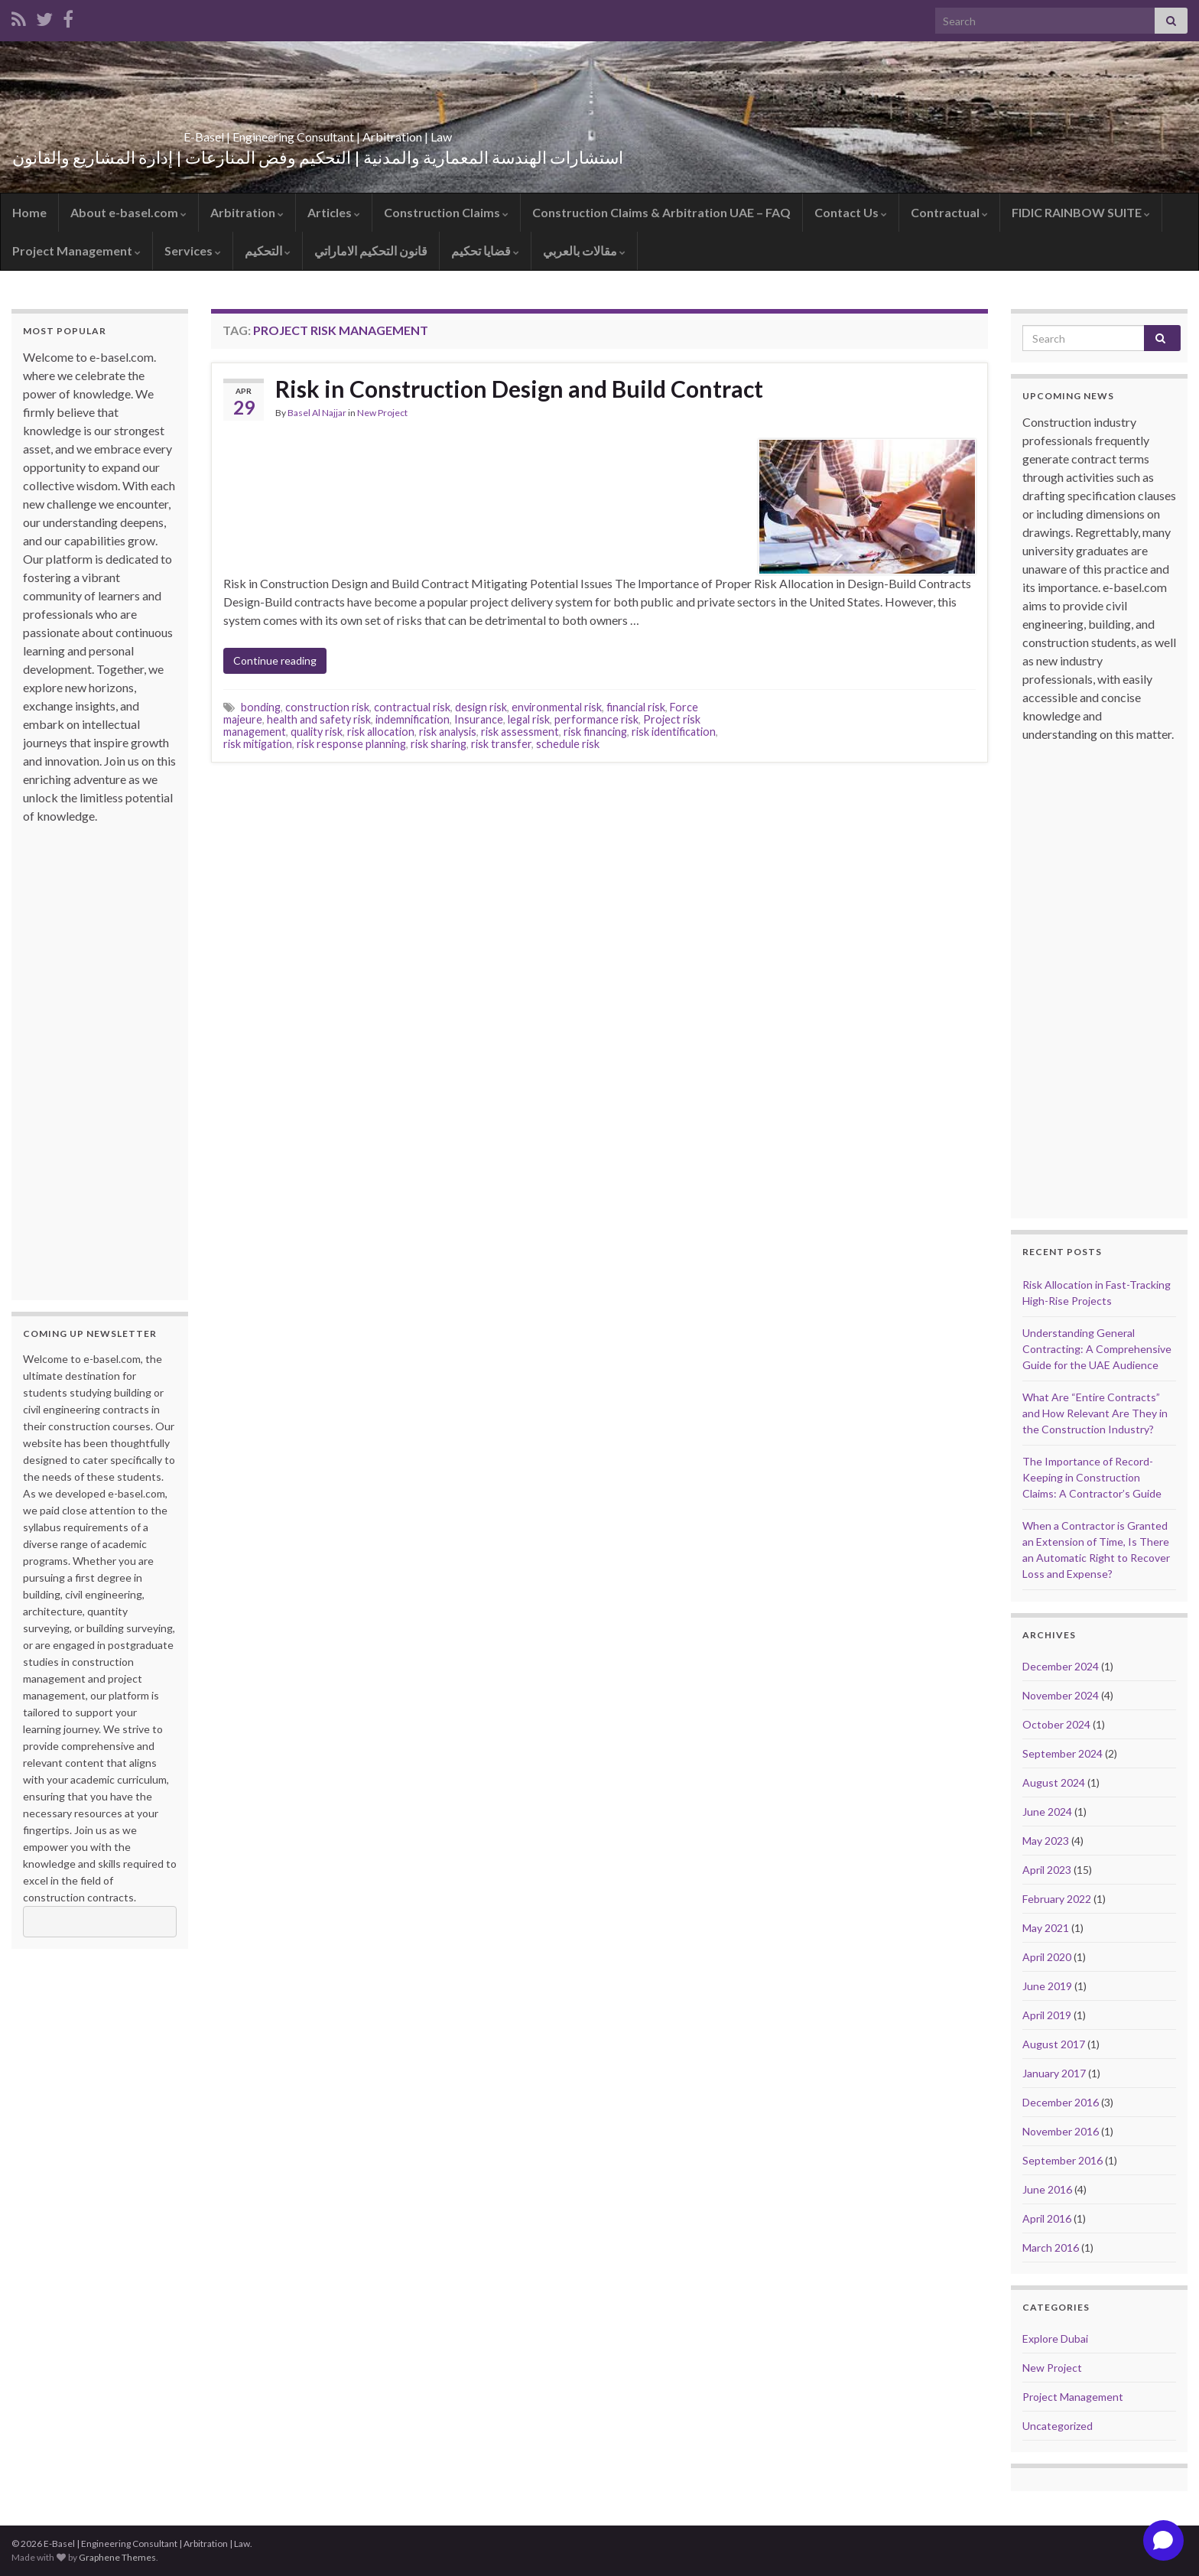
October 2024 (1056, 1724)
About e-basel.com (128, 212)
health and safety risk (319, 719)
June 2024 (1047, 1811)
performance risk (596, 719)
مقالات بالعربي (584, 250)
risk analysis (447, 731)
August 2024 (1053, 1782)
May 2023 (1045, 1840)
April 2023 (1046, 1869)
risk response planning (351, 743)
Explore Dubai (1055, 2338)
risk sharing (438, 743)
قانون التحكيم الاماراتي (370, 250)
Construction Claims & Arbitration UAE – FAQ (661, 212)
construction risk (327, 707)
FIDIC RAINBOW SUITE (1081, 212)
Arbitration (247, 212)
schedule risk (568, 743)
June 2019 (1047, 1985)
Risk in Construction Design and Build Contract (519, 388)
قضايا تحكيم (485, 250)
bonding (261, 707)
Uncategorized (1057, 2425)
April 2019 (1046, 2014)
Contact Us (850, 212)
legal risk (529, 719)
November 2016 (1060, 2131)
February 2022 (1056, 1898)
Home (29, 212)
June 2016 (1047, 2189)
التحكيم (268, 250)
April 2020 (1046, 1956)
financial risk (635, 707)
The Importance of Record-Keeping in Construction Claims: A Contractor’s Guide (1092, 1477)
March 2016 (1050, 2247)
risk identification (674, 731)
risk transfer (501, 743)
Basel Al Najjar (317, 412)
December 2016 (1060, 2102)
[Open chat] (1163, 2540)
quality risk (317, 731)
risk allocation (380, 731)
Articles (333, 212)
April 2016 (1046, 2218)
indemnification (412, 719)
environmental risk (557, 707)
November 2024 (1060, 1695)
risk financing (595, 731)
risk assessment (520, 731)
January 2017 (1054, 2073)
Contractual (949, 212)
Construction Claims (446, 212)
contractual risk (412, 707)
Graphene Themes (117, 2557)
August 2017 (1053, 2044)
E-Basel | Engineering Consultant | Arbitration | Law (317, 132)
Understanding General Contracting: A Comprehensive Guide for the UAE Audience (1096, 1348)
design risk (481, 707)
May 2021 (1045, 1927)
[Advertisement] (84, 1054)
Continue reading (275, 660)
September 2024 (1062, 1753)
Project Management (76, 250)
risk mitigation (257, 743)
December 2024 (1060, 1666)
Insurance (478, 719)
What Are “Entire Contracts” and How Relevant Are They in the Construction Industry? (1095, 1413)
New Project (382, 412)
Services (192, 250)
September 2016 (1062, 2160)
